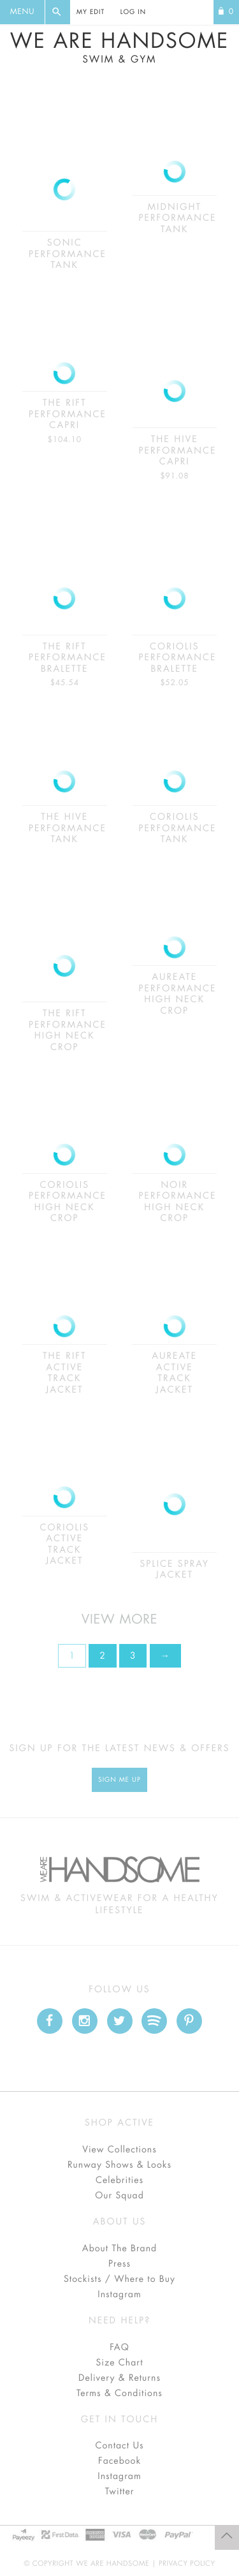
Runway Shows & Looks (119, 2165)
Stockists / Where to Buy (119, 2279)
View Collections (119, 2149)
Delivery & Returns (119, 2378)
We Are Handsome (119, 47)
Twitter (119, 2491)
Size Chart (119, 2362)
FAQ (119, 2347)
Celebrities (119, 2180)
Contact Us (119, 2445)
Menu (22, 12)
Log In (133, 12)
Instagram (119, 2294)
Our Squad (119, 2195)
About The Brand (119, 2248)
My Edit (90, 12)
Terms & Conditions (119, 2393)
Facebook (119, 2461)
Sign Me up (119, 1780)
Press (119, 2264)
